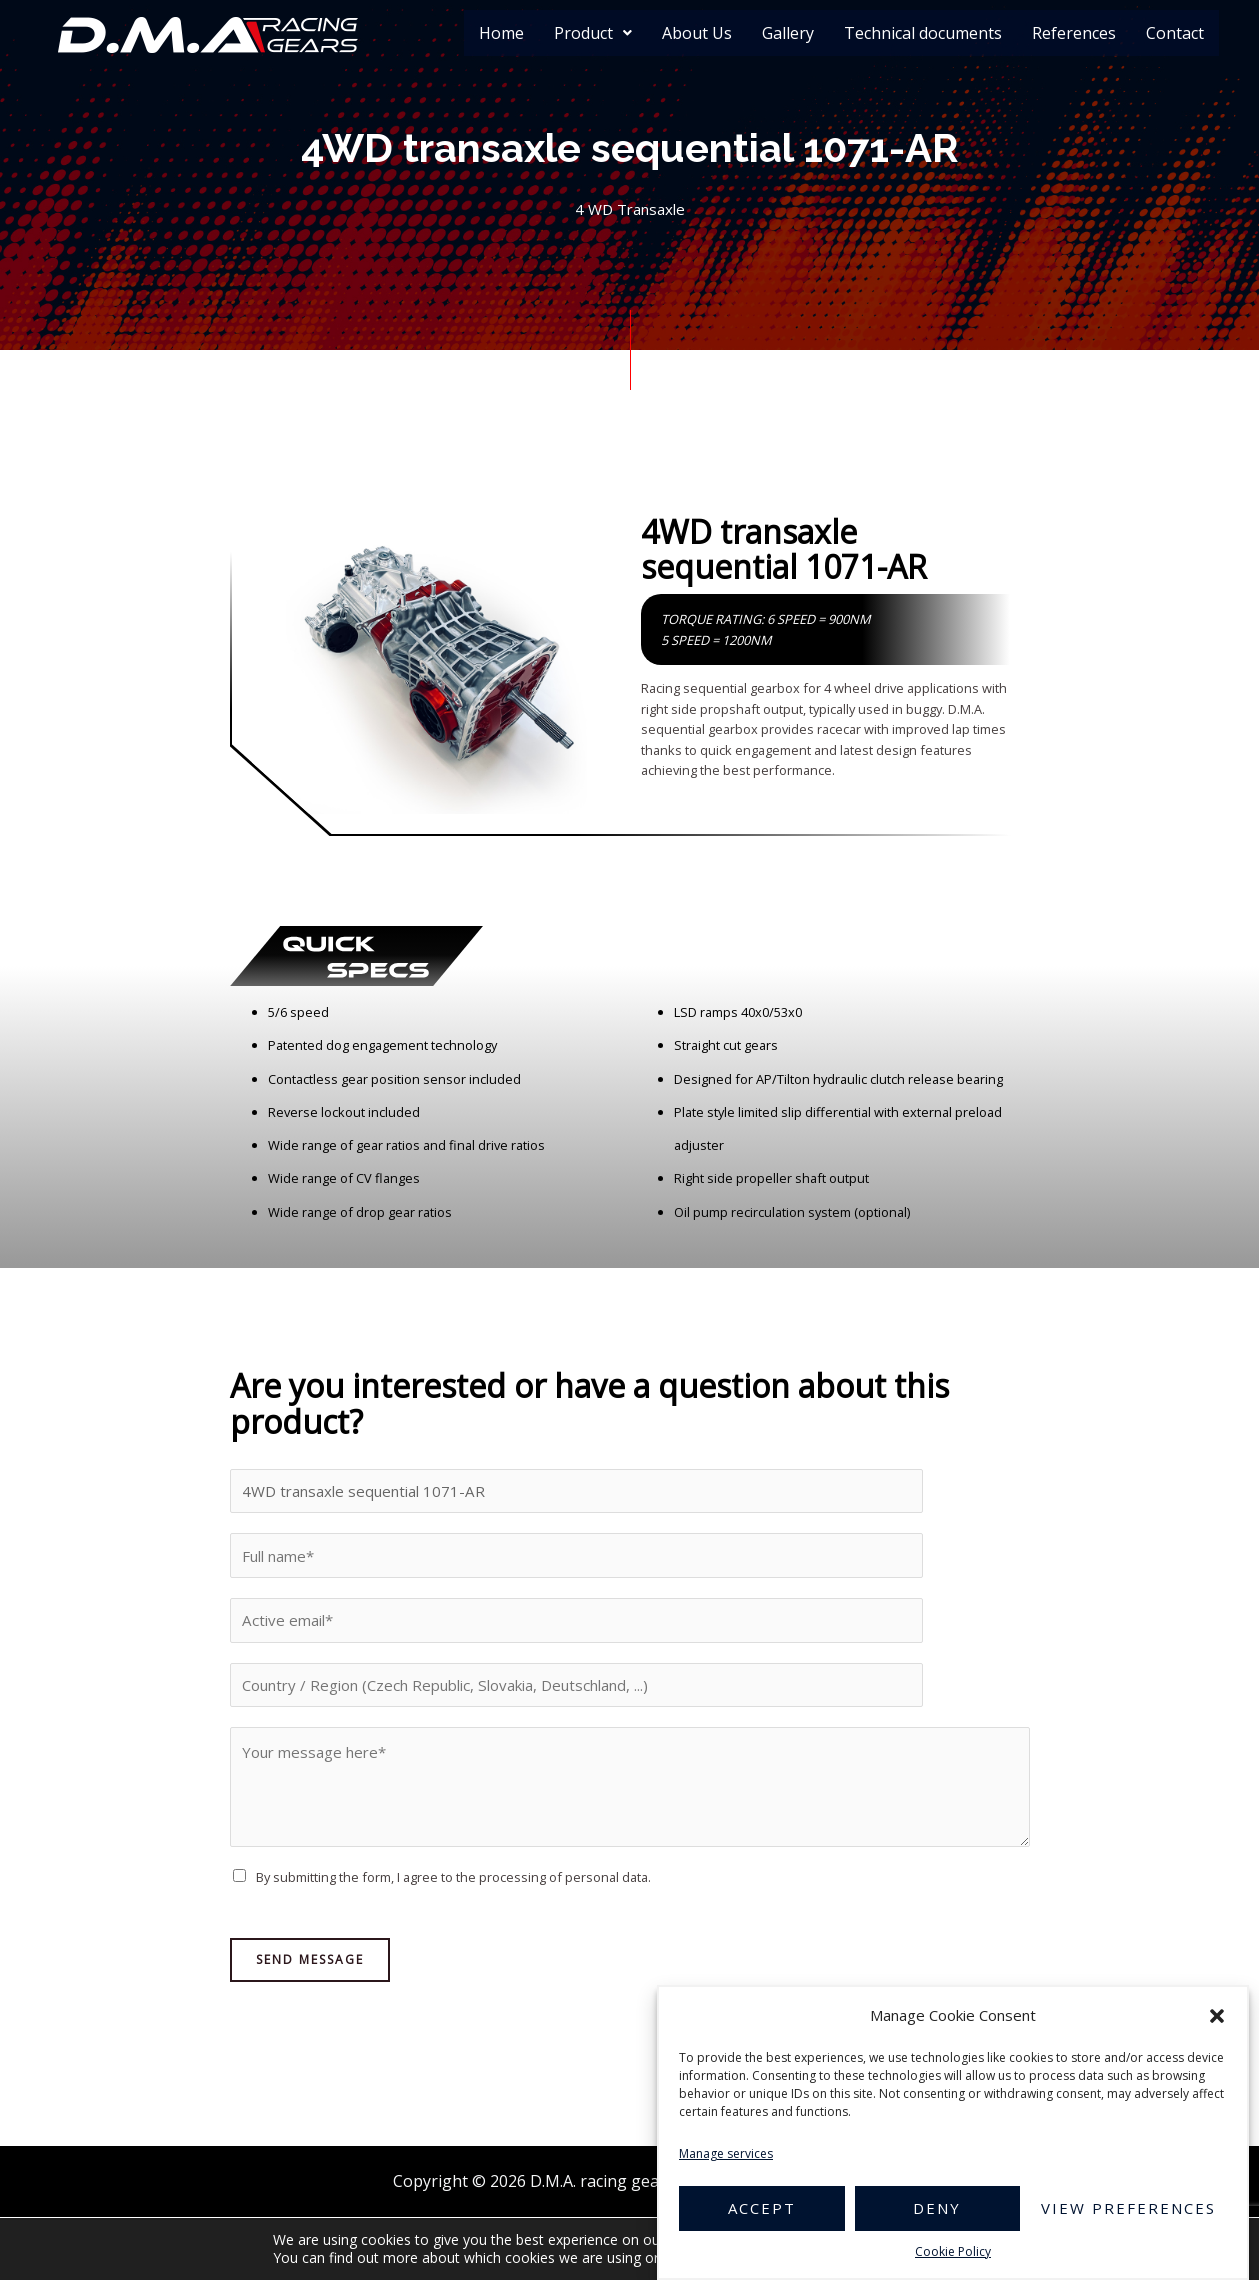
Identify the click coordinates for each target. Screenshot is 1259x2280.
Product (593, 33)
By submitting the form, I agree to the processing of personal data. (453, 1891)
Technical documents (923, 33)
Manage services (726, 2153)
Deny (937, 2208)
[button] (1217, 2016)
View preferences (1128, 2208)
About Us (697, 33)
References (1074, 33)
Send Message (310, 1972)
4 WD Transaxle (629, 210)
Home (501, 33)
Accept (762, 2208)
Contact (1175, 33)
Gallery (788, 33)
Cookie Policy (953, 2251)
